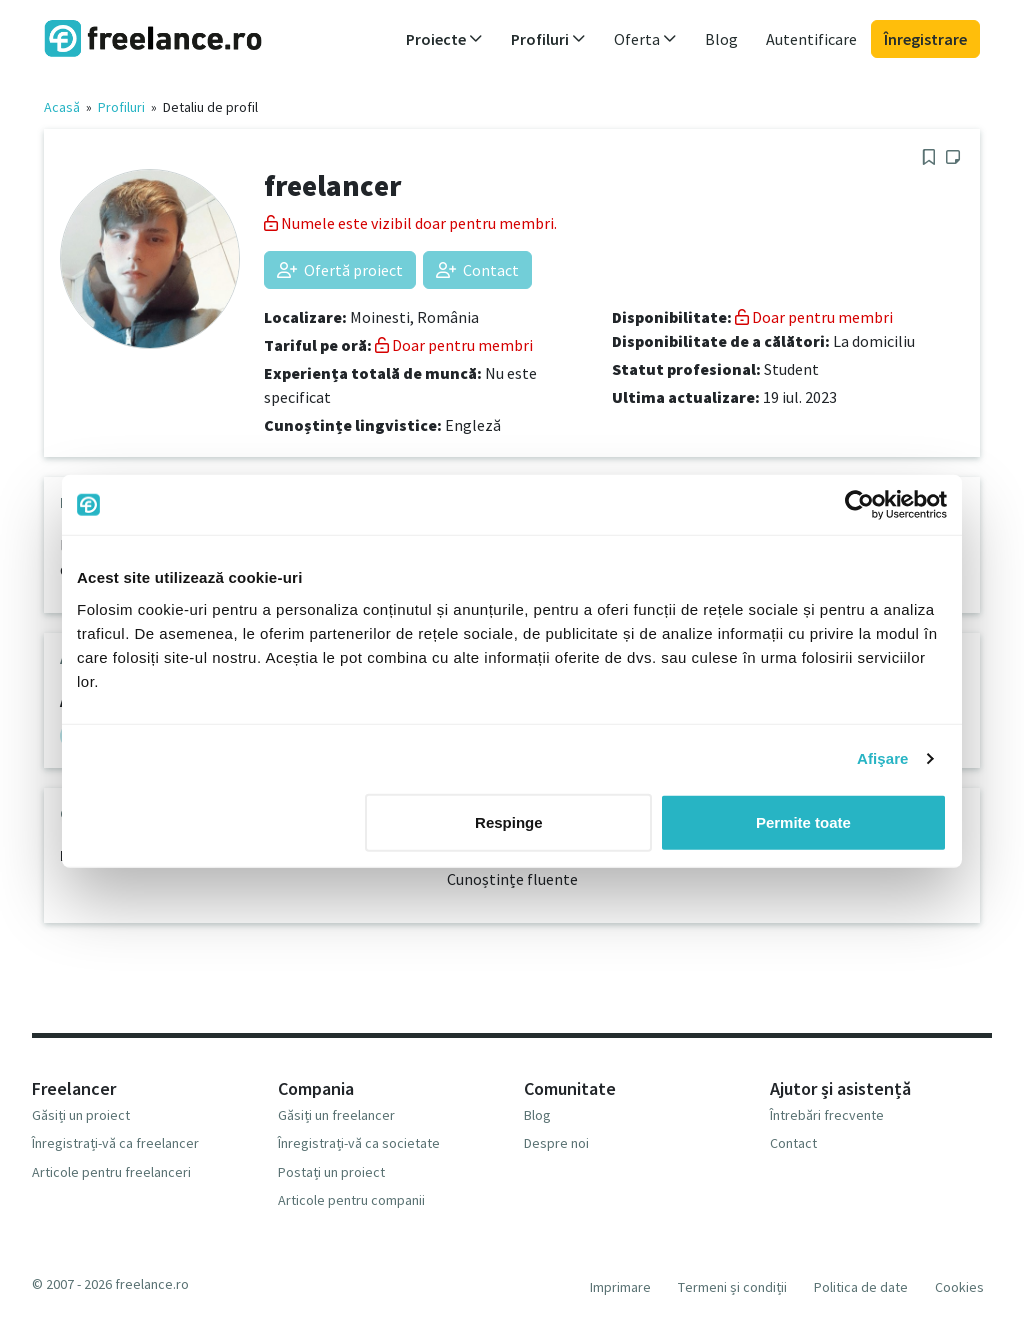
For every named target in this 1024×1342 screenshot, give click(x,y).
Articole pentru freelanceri (111, 1172)
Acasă (62, 107)
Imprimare (620, 1287)
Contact (477, 270)
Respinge (509, 821)
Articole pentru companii (351, 1200)
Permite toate (803, 821)
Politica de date (861, 1287)
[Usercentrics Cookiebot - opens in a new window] (859, 505)
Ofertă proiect (340, 270)
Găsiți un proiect (81, 1115)
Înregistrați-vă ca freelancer (115, 1143)
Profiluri (121, 107)
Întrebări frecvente (827, 1115)
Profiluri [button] (548, 39)
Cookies (959, 1287)
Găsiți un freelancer (336, 1115)
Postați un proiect (331, 1172)
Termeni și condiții (732, 1287)
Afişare (883, 758)
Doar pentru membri (454, 345)
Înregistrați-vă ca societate (359, 1143)
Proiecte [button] (444, 39)
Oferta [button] (645, 39)
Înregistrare (925, 39)
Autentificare (811, 39)
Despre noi (556, 1143)
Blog (721, 39)
